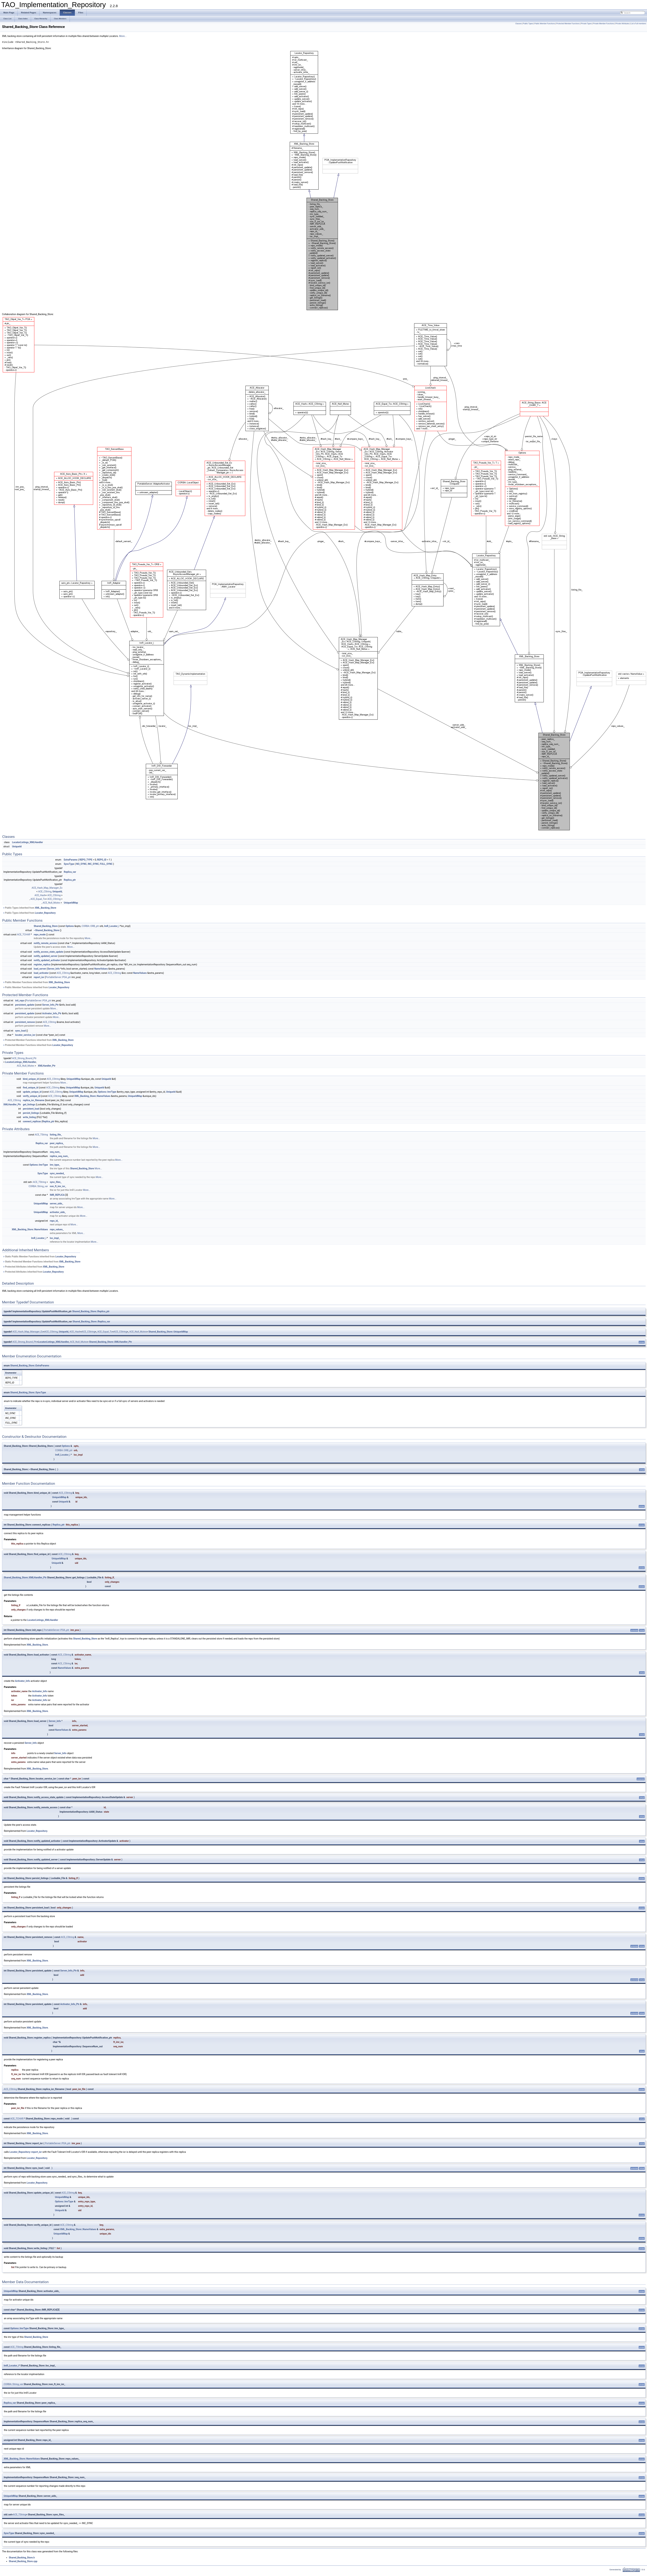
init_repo (19, 1000)
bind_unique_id (31, 1079)
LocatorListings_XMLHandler (27, 842)
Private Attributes (622, 24)
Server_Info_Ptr (50, 1004)
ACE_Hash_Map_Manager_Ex (47, 887)
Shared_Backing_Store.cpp (23, 2561)
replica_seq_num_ (59, 1156)
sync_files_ (55, 1182)
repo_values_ (57, 1229)
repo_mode (40, 934)
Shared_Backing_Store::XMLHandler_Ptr (110, 1341)
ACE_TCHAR (23, 934)
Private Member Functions (603, 24)
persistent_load (31, 1108)
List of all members (638, 24)
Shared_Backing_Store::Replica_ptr (90, 1311)
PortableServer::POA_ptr (58, 977)
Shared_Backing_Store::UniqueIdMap (168, 1331)
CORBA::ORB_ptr (90, 926)
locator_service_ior (25, 1035)
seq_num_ (55, 1152)
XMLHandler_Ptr (46, 1065)
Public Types (528, 24)
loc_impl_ (55, 1238)
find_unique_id (30, 1087)
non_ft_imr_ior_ (58, 1186)
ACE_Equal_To (38, 899)
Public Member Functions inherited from (36, 982)
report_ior (39, 977)
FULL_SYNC (106, 864)
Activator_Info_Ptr (51, 1013)
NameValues (101, 968)
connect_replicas (32, 1121)
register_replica (42, 964)
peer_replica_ (57, 1143)
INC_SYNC (93, 864)
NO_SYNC (81, 864)
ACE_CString (44, 891)
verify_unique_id (31, 1096)
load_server (40, 968)
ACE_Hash (40, 895)
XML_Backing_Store (45, 907)
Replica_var (70, 872)
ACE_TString (41, 1134)
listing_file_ (56, 1134)
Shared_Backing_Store (46, 926)
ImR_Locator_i (111, 926)
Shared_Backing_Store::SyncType (28, 1392)
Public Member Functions (545, 24)
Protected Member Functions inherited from (38, 1040)
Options (70, 926)
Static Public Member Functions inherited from (39, 1256)
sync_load (20, 1030)
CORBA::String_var (38, 1186)
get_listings (29, 1104)
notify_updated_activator (47, 960)
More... (122, 36)
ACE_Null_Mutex (51, 902)
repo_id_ (54, 1220)
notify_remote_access (45, 943)
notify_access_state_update (48, 951)
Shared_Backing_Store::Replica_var (91, 1321)
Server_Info (53, 968)
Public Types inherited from (29, 907)
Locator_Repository (45, 912)
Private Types (586, 24)
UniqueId (17, 846)
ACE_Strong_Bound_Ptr (24, 1058)
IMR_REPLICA (57, 1195)
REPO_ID (101, 859)
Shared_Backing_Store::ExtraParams (29, 1365)
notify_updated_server (45, 956)
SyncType (69, 864)
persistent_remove (25, 1022)
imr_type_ (55, 1164)
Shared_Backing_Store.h (22, 2557)
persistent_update (24, 1004)
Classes (518, 24)
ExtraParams (70, 859)
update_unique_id (32, 1091)
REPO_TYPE (85, 859)
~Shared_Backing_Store (46, 930)
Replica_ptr (70, 879)
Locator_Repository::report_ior (25, 2152)
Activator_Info (22, 1681)
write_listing (29, 1117)
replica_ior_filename (33, 1100)
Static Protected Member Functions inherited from (41, 1261)
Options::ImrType (107, 1091)
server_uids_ (56, 1203)
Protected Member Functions (568, 24)
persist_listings (31, 1113)
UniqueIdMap (71, 902)
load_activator (41, 973)
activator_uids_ (58, 1212)
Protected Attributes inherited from (33, 1266)
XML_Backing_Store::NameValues (92, 1096)
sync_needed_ (57, 1173)
